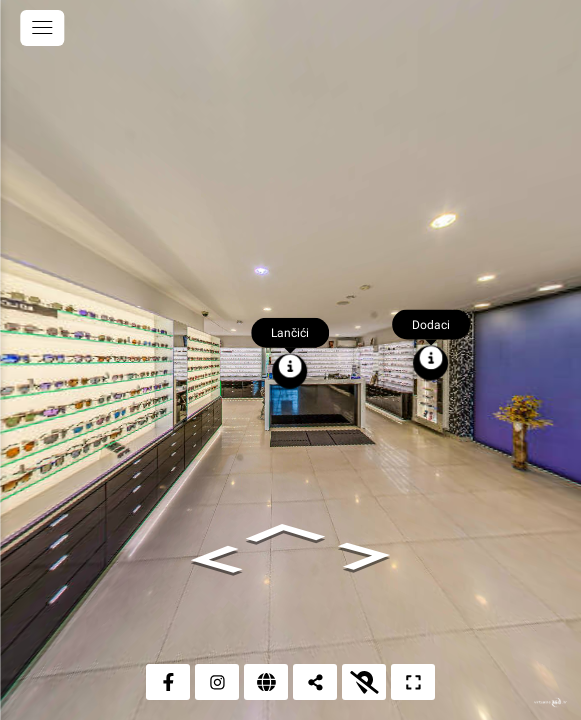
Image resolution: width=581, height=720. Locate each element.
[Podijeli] (315, 682)
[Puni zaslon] (413, 682)
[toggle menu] (42, 28)
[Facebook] (168, 682)
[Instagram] (217, 682)
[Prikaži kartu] (364, 682)
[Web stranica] (266, 682)
